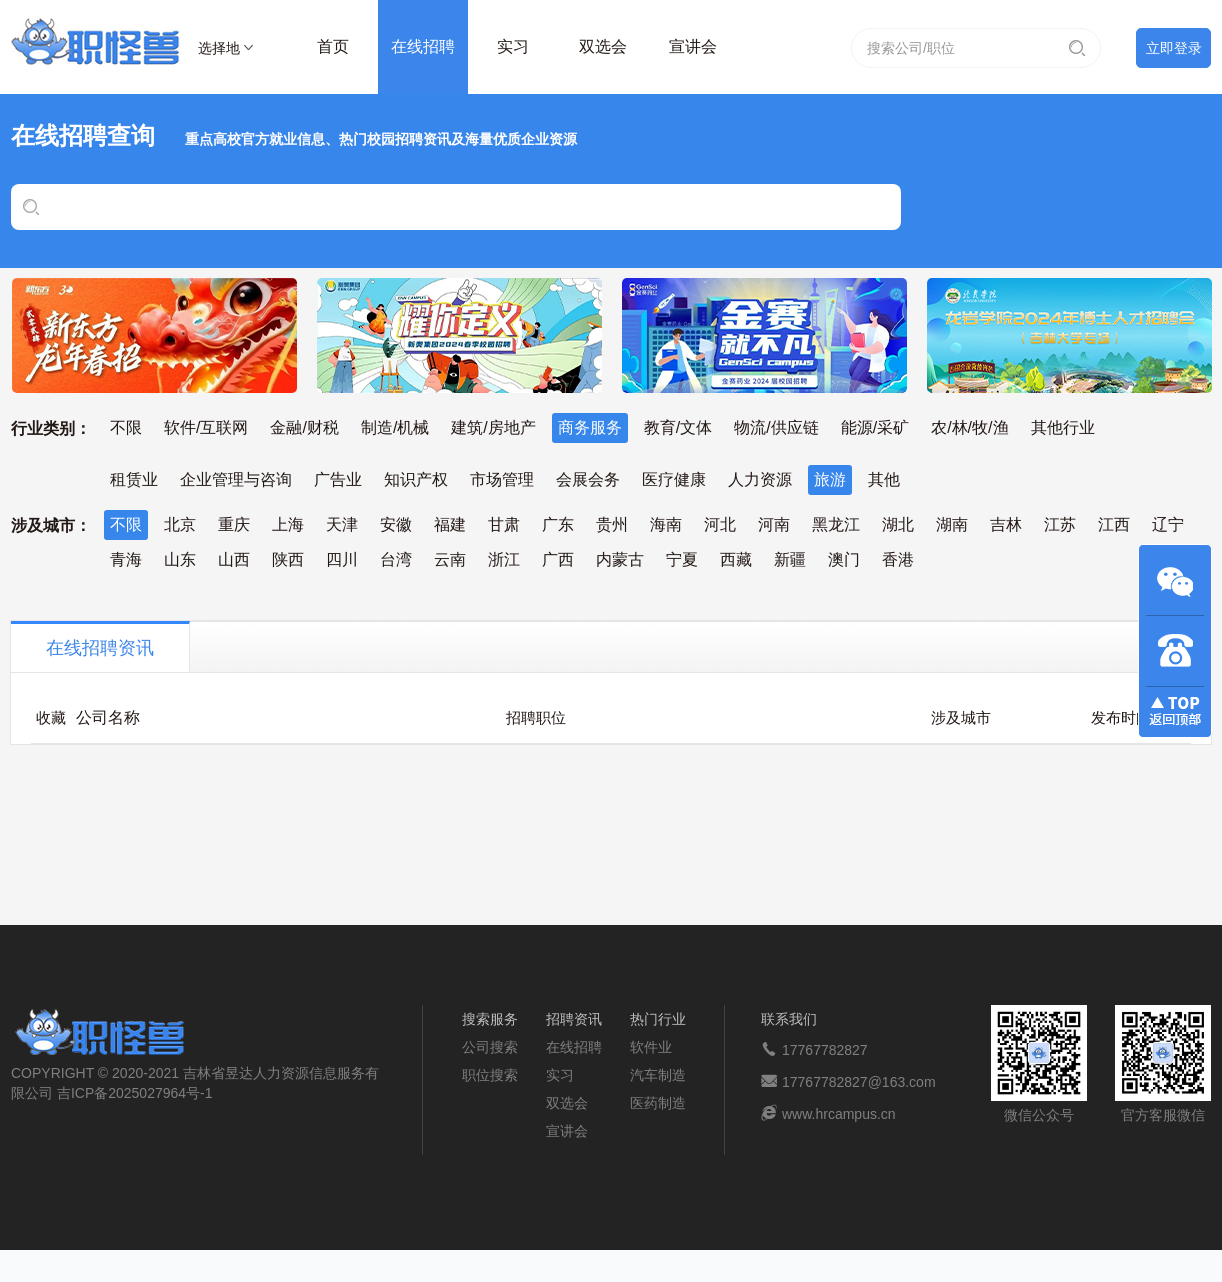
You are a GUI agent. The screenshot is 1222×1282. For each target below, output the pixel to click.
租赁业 (134, 479)
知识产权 (416, 479)
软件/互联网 (206, 427)
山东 (180, 559)
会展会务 (588, 479)
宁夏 (682, 559)
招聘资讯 (574, 1019)
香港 (898, 559)
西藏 (736, 559)
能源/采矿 (875, 427)
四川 (342, 559)
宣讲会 (693, 46)
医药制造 (658, 1103)
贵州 (612, 524)
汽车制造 (658, 1075)
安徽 (396, 524)
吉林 (1006, 524)
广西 (558, 559)
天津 (342, 524)
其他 (884, 479)
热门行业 (658, 1019)
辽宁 (1168, 524)
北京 (180, 524)
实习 (513, 46)
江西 (1114, 524)
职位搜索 (490, 1075)
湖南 (952, 524)
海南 (666, 524)
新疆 (790, 559)
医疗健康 (674, 479)
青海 (126, 559)
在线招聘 (423, 46)
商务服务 (590, 427)
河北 (720, 524)
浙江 (504, 559)
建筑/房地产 (493, 427)
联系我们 (789, 1019)
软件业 (651, 1047)
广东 (558, 524)
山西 (234, 559)
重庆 (234, 524)
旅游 (830, 479)
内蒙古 (620, 559)
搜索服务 (490, 1019)
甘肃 (504, 524)
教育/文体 (678, 427)
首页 (333, 46)
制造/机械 (395, 427)
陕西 (288, 559)
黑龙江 (836, 524)
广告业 (338, 479)
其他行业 (1063, 427)
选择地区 (219, 51)
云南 (450, 559)
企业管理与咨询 (236, 479)
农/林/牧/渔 (969, 427)
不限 (126, 427)
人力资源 (760, 479)
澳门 (844, 559)
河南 (774, 524)
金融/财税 (304, 427)
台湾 (396, 559)
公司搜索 (490, 1047)
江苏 (1060, 524)
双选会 (603, 46)
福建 (450, 524)
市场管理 (502, 479)
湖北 (898, 524)
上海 (288, 524)
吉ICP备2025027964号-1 (135, 1093)
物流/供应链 (776, 427)
